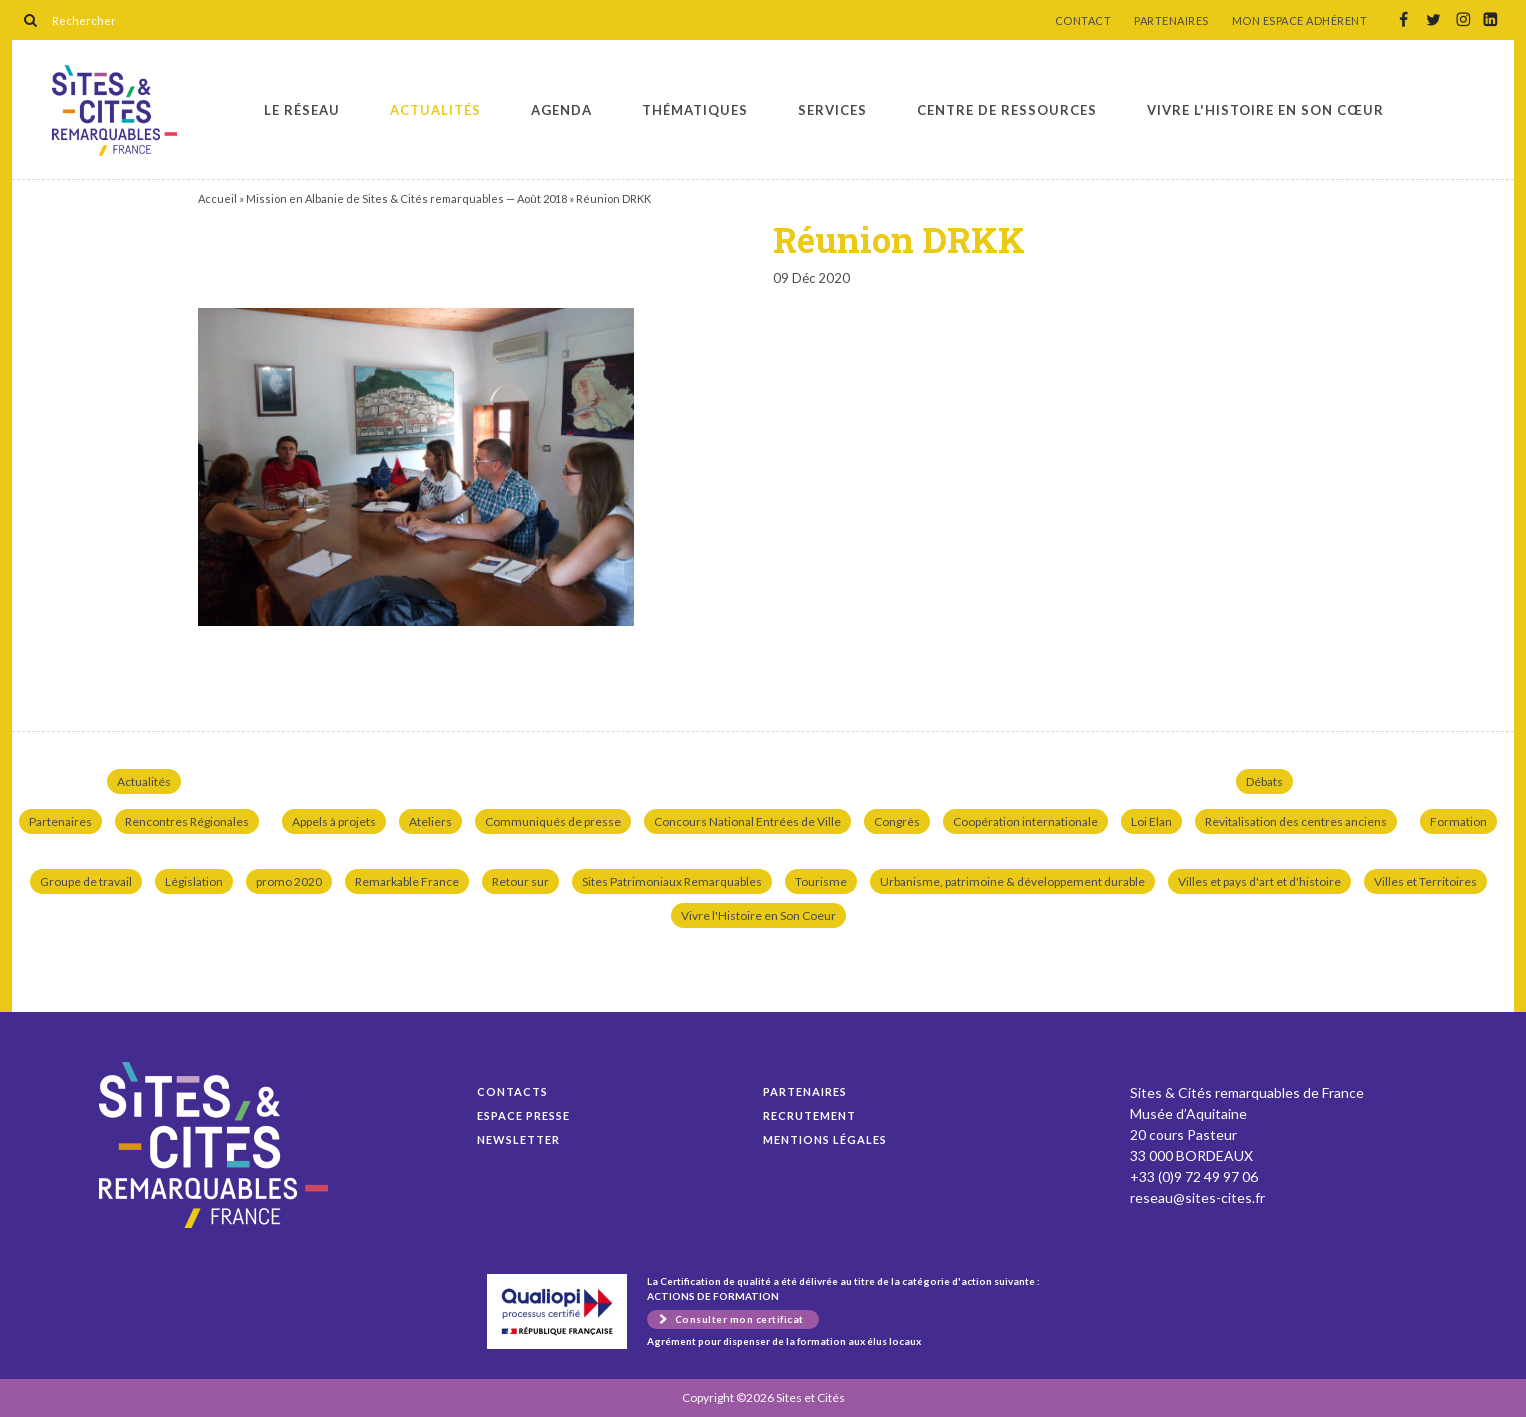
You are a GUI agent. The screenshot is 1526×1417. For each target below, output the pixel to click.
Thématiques (695, 110)
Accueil (217, 198)
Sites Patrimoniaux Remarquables (672, 881)
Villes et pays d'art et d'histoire (1259, 881)
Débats (1264, 781)
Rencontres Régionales (187, 821)
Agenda (561, 110)
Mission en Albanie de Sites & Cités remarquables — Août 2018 (406, 198)
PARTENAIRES (1171, 21)
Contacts (512, 1091)
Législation (194, 881)
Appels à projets (334, 821)
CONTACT (1083, 21)
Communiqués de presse (553, 821)
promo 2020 (289, 881)
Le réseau (302, 110)
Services (832, 110)
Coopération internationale (1025, 821)
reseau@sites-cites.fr (1197, 1197)
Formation (1458, 821)
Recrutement (809, 1115)
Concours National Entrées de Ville (747, 821)
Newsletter (518, 1139)
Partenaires (60, 821)
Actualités (435, 110)
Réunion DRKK (114, 110)
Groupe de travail (86, 881)
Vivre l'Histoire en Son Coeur (758, 915)
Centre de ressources (1007, 110)
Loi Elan (1151, 821)
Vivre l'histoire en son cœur (1265, 110)
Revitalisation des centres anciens (1296, 821)
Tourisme (821, 881)
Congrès (897, 821)
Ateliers (430, 821)
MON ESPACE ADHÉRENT (1300, 21)
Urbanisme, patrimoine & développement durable (1012, 881)
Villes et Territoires (1425, 881)
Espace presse (523, 1115)
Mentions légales (825, 1139)
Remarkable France (407, 881)
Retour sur (520, 881)
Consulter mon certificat (739, 1319)
